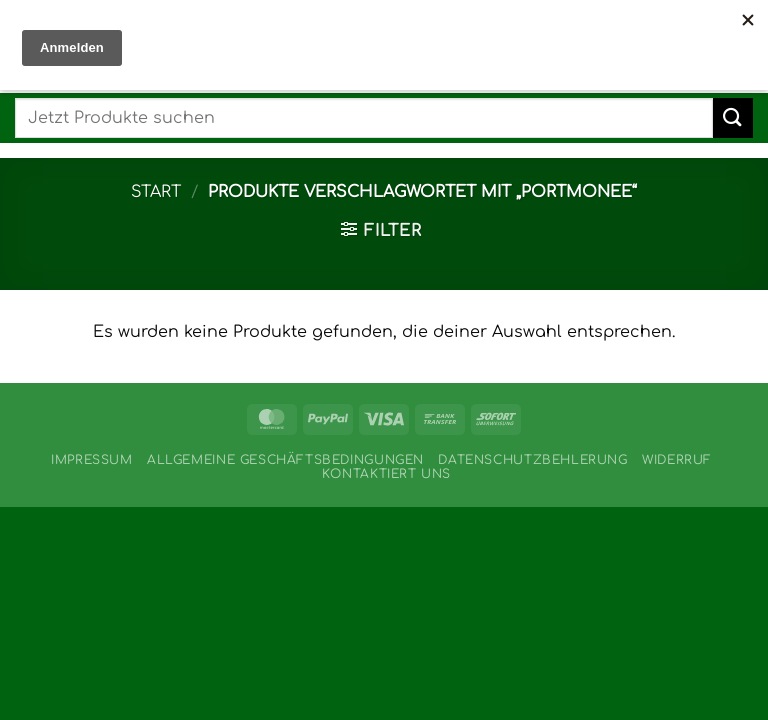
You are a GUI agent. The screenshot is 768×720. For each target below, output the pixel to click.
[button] (381, 230)
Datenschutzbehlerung (532, 460)
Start (156, 192)
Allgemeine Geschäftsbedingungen (285, 460)
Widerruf (677, 460)
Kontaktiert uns (386, 474)
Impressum (92, 460)
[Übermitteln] (733, 117)
